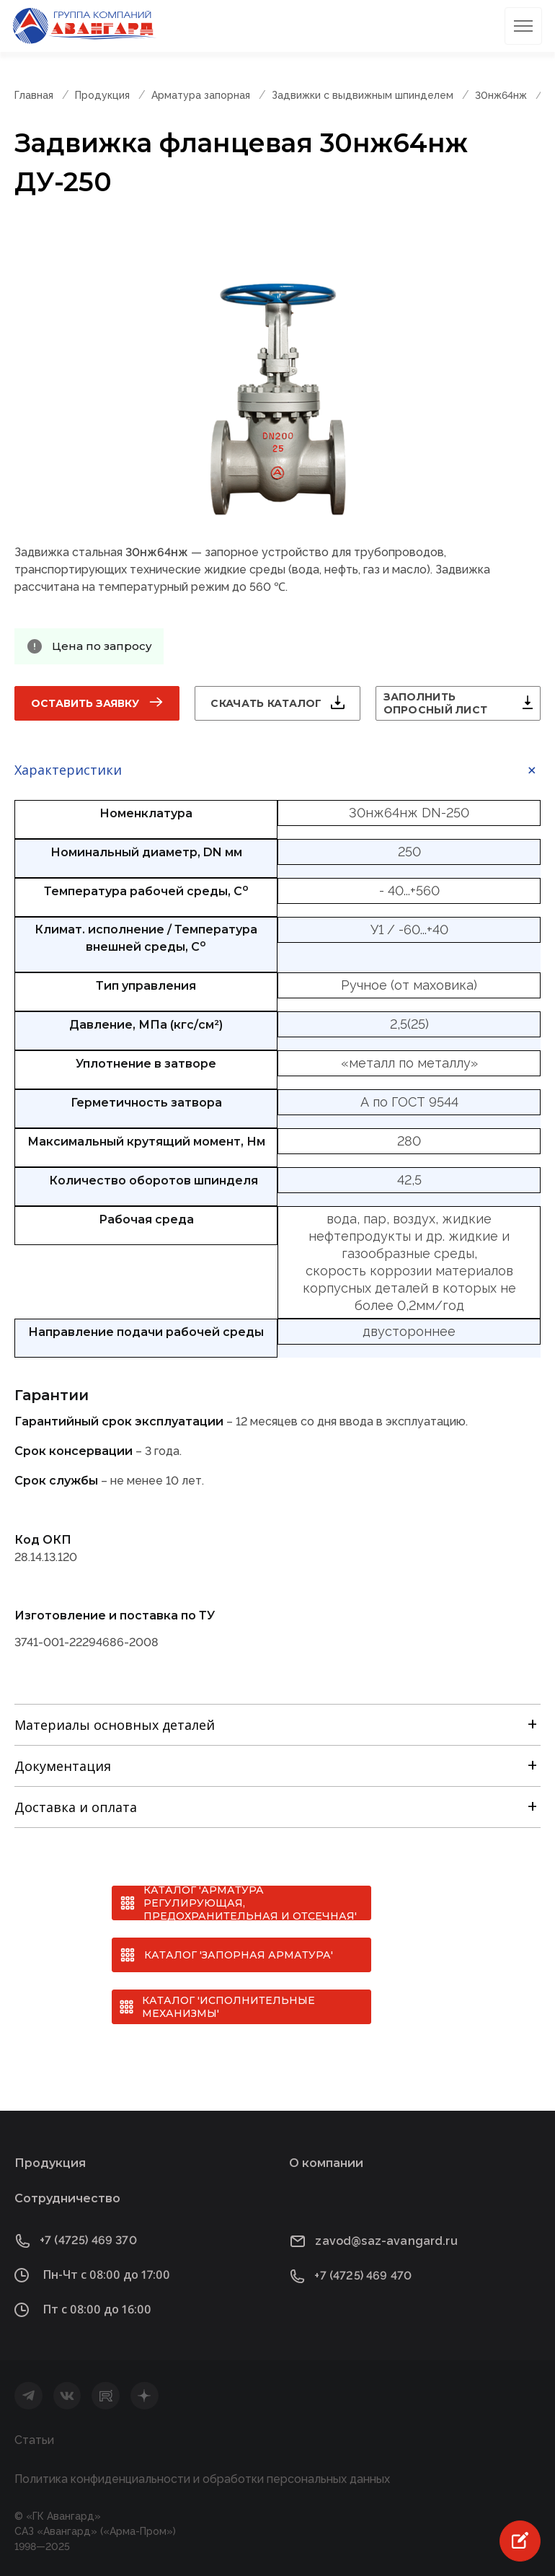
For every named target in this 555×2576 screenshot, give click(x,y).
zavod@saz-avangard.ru (386, 2241)
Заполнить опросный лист (435, 703)
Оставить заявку (85, 703)
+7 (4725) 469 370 (88, 2240)
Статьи (34, 2440)
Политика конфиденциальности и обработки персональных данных (202, 2479)
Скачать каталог (265, 703)
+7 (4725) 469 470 (363, 2275)
